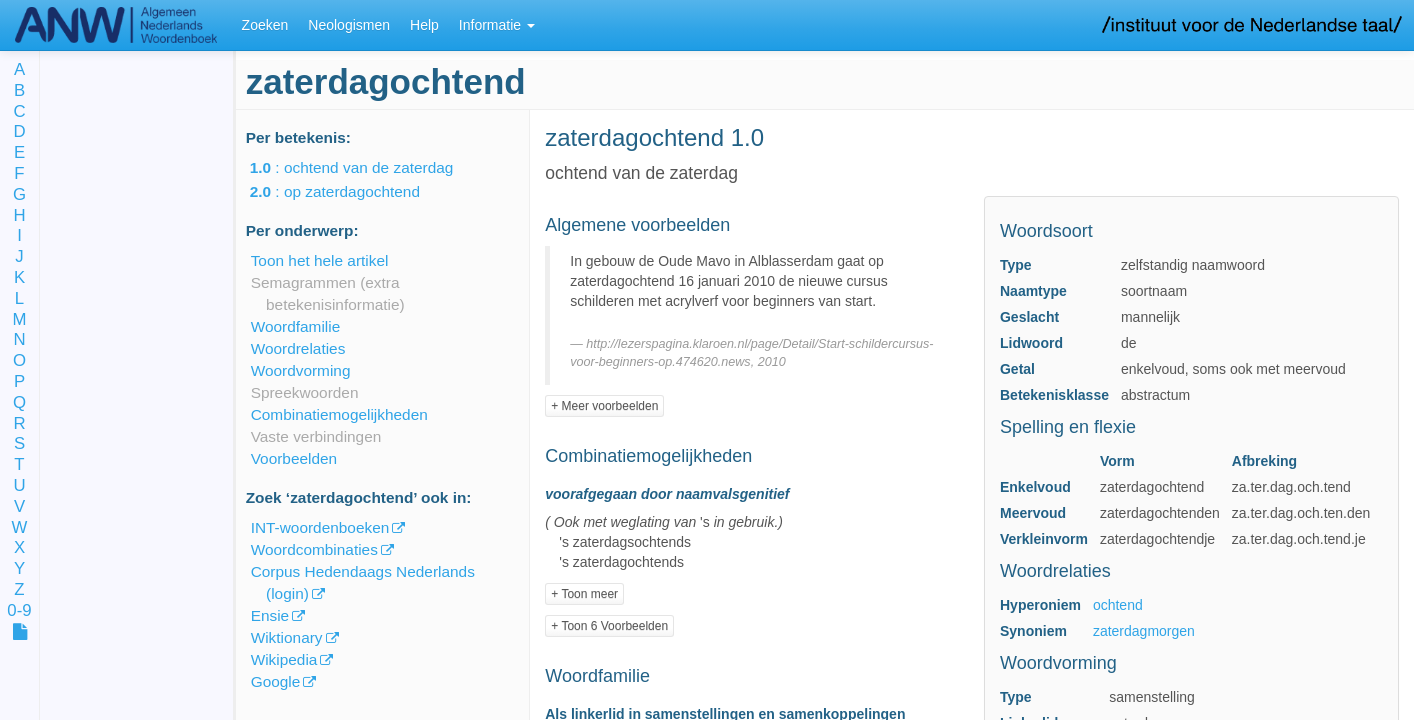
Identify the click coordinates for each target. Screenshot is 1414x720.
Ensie (270, 615)
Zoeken (265, 25)
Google (276, 681)
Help (424, 25)
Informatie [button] (497, 25)
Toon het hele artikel (320, 260)
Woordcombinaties (314, 549)
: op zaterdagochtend (349, 191)
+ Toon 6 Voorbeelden (609, 626)
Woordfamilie (296, 326)
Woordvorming (301, 370)
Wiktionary (287, 637)
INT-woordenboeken (320, 527)
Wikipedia (284, 659)
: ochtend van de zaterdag (366, 167)
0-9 (19, 611)
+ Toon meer (584, 594)
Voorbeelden (294, 458)
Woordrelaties (298, 348)
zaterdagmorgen (1144, 631)
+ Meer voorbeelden (604, 406)
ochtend (1118, 605)
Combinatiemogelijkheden (339, 414)
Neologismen (349, 25)
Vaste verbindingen (316, 436)
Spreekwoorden (305, 392)
